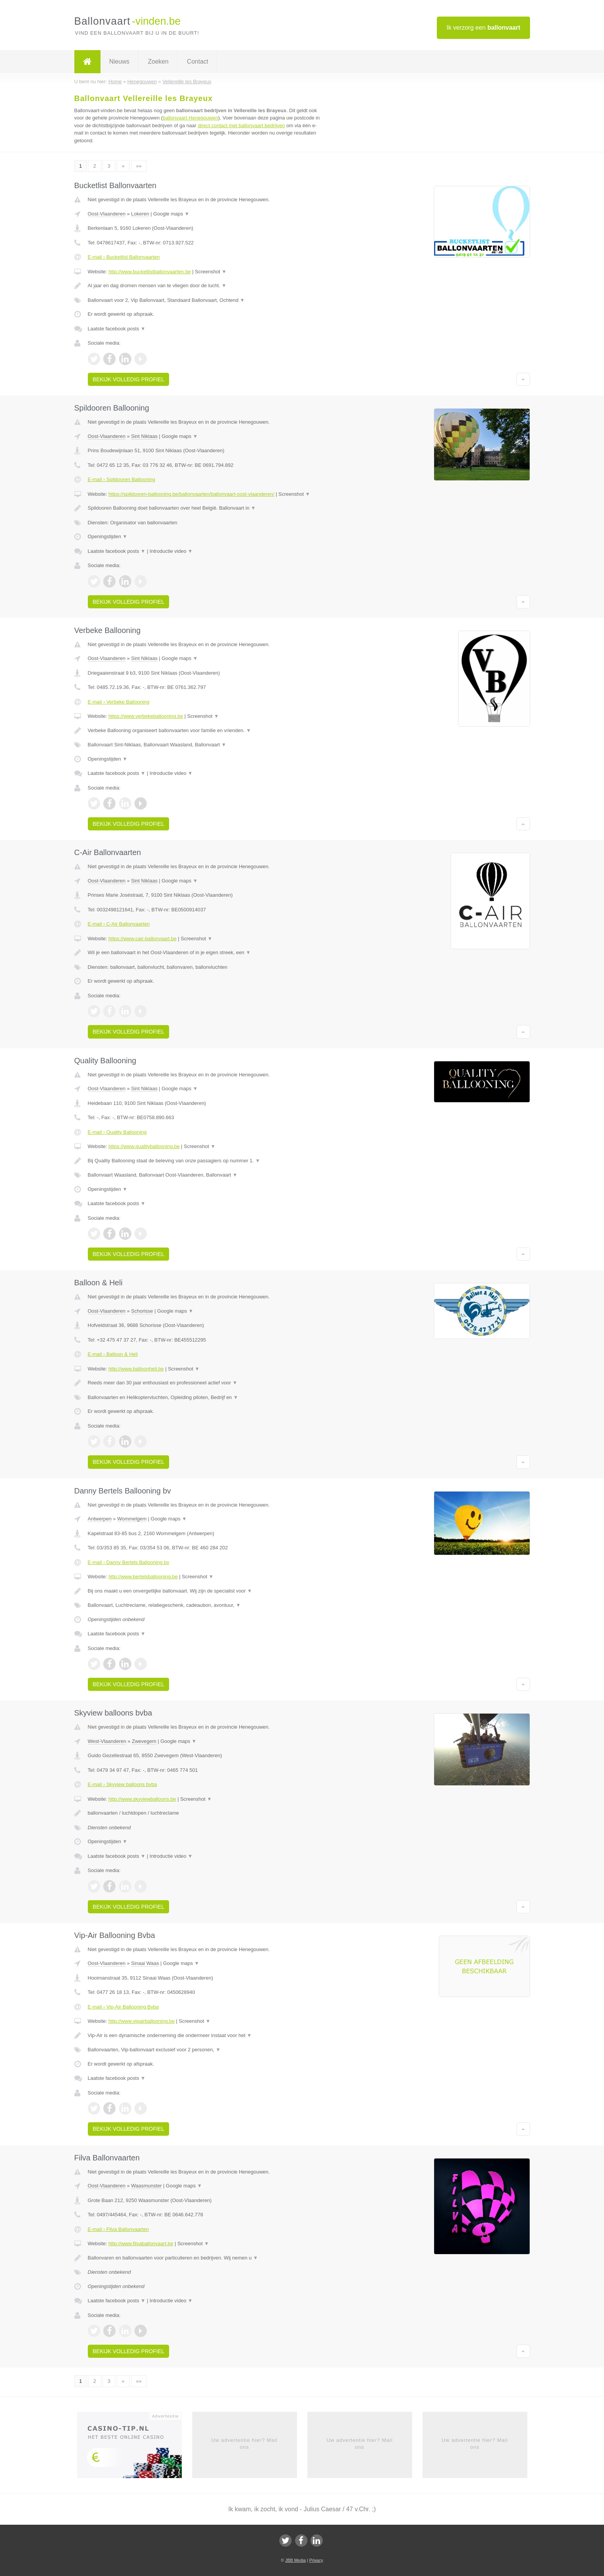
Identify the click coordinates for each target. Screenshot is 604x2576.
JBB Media (295, 2560)
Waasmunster (146, 2186)
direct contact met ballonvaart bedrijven (241, 125)
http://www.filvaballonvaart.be (140, 2243)
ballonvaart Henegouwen (190, 118)
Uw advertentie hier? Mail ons (244, 2443)
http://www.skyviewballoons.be (142, 1799)
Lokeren (140, 214)
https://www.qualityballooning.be (144, 1146)
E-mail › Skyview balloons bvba (122, 1784)
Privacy (316, 2560)
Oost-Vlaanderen (107, 214)
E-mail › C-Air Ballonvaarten (119, 924)
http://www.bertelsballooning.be (143, 1576)
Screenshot (210, 271)
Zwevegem (144, 1741)
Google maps (171, 214)
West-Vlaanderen (107, 1741)
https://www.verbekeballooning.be (145, 716)
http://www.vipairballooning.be (141, 2021)
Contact (197, 61)
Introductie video (171, 551)
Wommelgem (131, 1519)
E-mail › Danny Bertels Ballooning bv (128, 1562)
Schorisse (142, 1311)
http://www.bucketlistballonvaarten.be (149, 271)
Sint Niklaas (144, 436)
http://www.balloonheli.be (136, 1369)
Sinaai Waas (145, 1963)
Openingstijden (108, 536)
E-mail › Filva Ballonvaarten (118, 2229)
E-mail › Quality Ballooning (117, 1132)
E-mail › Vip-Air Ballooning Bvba (123, 2007)
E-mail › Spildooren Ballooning (121, 479)
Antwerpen (100, 1519)
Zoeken (158, 61)
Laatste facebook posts (117, 329)
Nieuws (119, 61)
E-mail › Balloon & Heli (113, 1354)
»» (138, 166)
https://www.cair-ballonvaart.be (142, 938)
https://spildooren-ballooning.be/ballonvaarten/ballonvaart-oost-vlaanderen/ (191, 494)
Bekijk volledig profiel (128, 379)
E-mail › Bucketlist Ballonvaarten (124, 257)
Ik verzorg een (483, 27)
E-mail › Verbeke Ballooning (118, 702)
